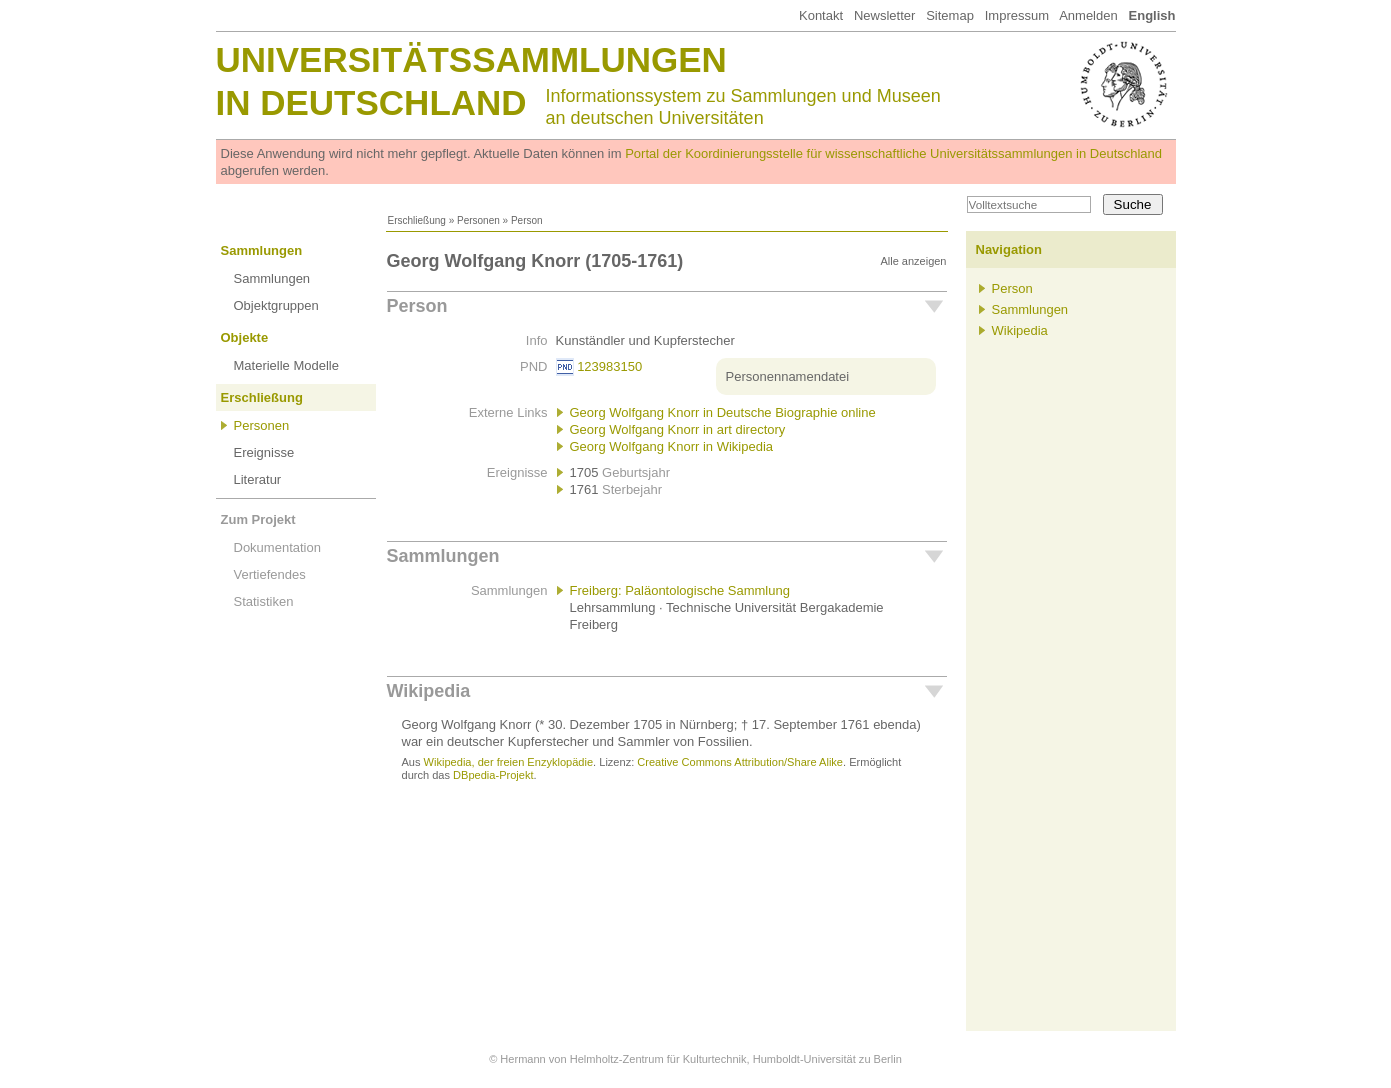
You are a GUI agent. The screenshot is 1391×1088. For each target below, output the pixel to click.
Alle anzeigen (913, 261)
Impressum (1017, 15)
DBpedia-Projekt (493, 775)
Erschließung (417, 220)
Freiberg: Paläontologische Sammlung (680, 590)
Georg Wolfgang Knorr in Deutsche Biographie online (723, 412)
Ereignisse (264, 452)
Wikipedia (429, 691)
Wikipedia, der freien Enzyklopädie (508, 762)
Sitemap (950, 15)
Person (417, 306)
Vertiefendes (270, 574)
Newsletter (884, 15)
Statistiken (264, 601)
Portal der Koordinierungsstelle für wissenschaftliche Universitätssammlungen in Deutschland (893, 153)
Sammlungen (262, 250)
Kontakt (821, 15)
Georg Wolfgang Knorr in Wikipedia (672, 446)
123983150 (609, 366)
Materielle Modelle (287, 365)
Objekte (245, 337)
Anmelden (1088, 15)
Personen (478, 220)
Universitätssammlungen (471, 59)
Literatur (258, 479)
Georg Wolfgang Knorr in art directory (678, 429)
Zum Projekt (258, 519)
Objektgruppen (276, 305)
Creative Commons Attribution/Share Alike (740, 762)
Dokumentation (277, 547)
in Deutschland (371, 102)
